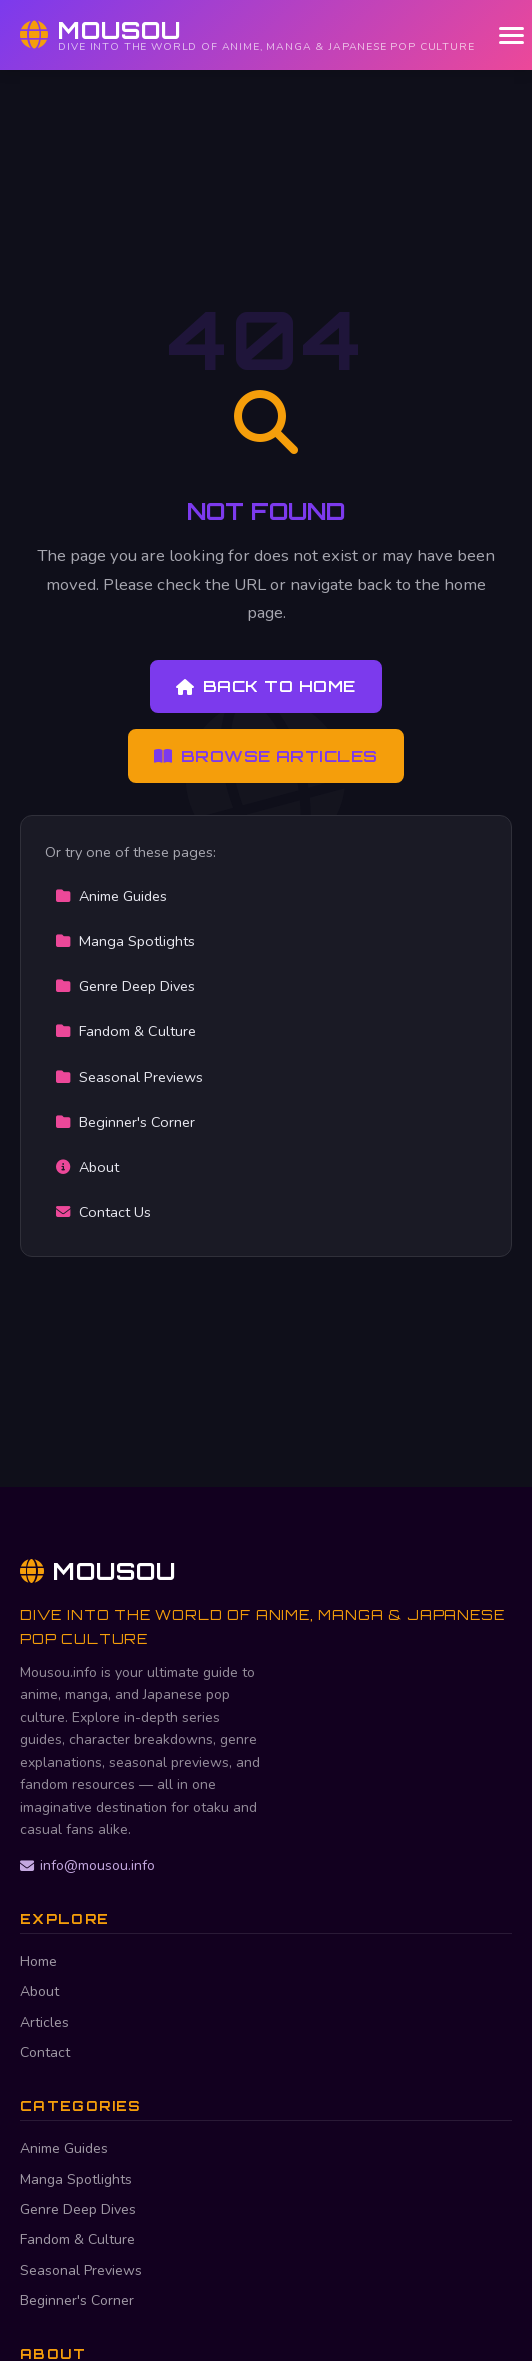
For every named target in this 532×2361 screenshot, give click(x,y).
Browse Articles (266, 756)
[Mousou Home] (247, 35)
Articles (44, 2022)
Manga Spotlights (125, 941)
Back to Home (265, 686)
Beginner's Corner (125, 1122)
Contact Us (103, 1212)
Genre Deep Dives (125, 986)
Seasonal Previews (129, 1077)
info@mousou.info (87, 1865)
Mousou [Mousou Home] (98, 1571)
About (87, 1167)
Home (38, 1961)
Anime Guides (111, 896)
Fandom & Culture (125, 1031)
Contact (45, 2052)
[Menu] (511, 35)
